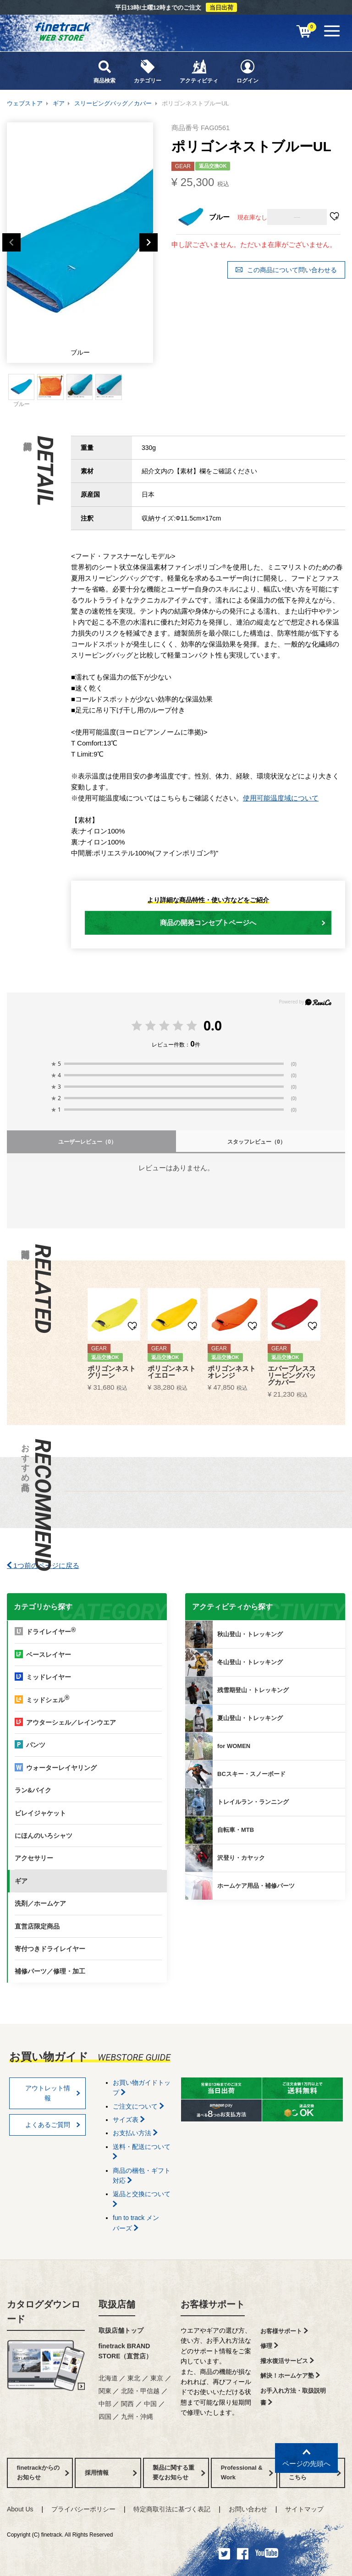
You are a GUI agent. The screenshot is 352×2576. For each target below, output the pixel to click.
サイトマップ (304, 2509)
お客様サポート (213, 2304)
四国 (105, 2416)
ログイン (247, 71)
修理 (269, 2345)
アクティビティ (198, 71)
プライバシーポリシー (83, 2509)
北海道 (108, 2378)
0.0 (213, 1025)
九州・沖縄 (137, 2416)
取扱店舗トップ (121, 2330)
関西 (127, 2403)
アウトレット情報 (53, 2093)
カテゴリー (147, 71)
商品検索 (104, 71)
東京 (156, 2378)
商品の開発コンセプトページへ (242, 922)
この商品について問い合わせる (286, 270)
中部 (105, 2403)
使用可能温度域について (281, 798)
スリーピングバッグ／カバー (113, 103)
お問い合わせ (248, 2509)
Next (148, 242)
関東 (105, 2391)
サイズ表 (129, 2119)
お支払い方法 (135, 2133)
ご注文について (138, 2106)
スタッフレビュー (256, 1142)
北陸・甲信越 (140, 2391)
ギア (59, 103)
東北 (133, 2378)
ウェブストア (25, 103)
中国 (150, 2403)
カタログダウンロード (43, 2311)
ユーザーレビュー (87, 1142)
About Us (20, 2509)
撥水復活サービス (287, 2360)
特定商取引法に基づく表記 (171, 2509)
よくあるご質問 (53, 2124)
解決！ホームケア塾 (290, 2375)
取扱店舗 (117, 2304)
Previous (11, 242)
